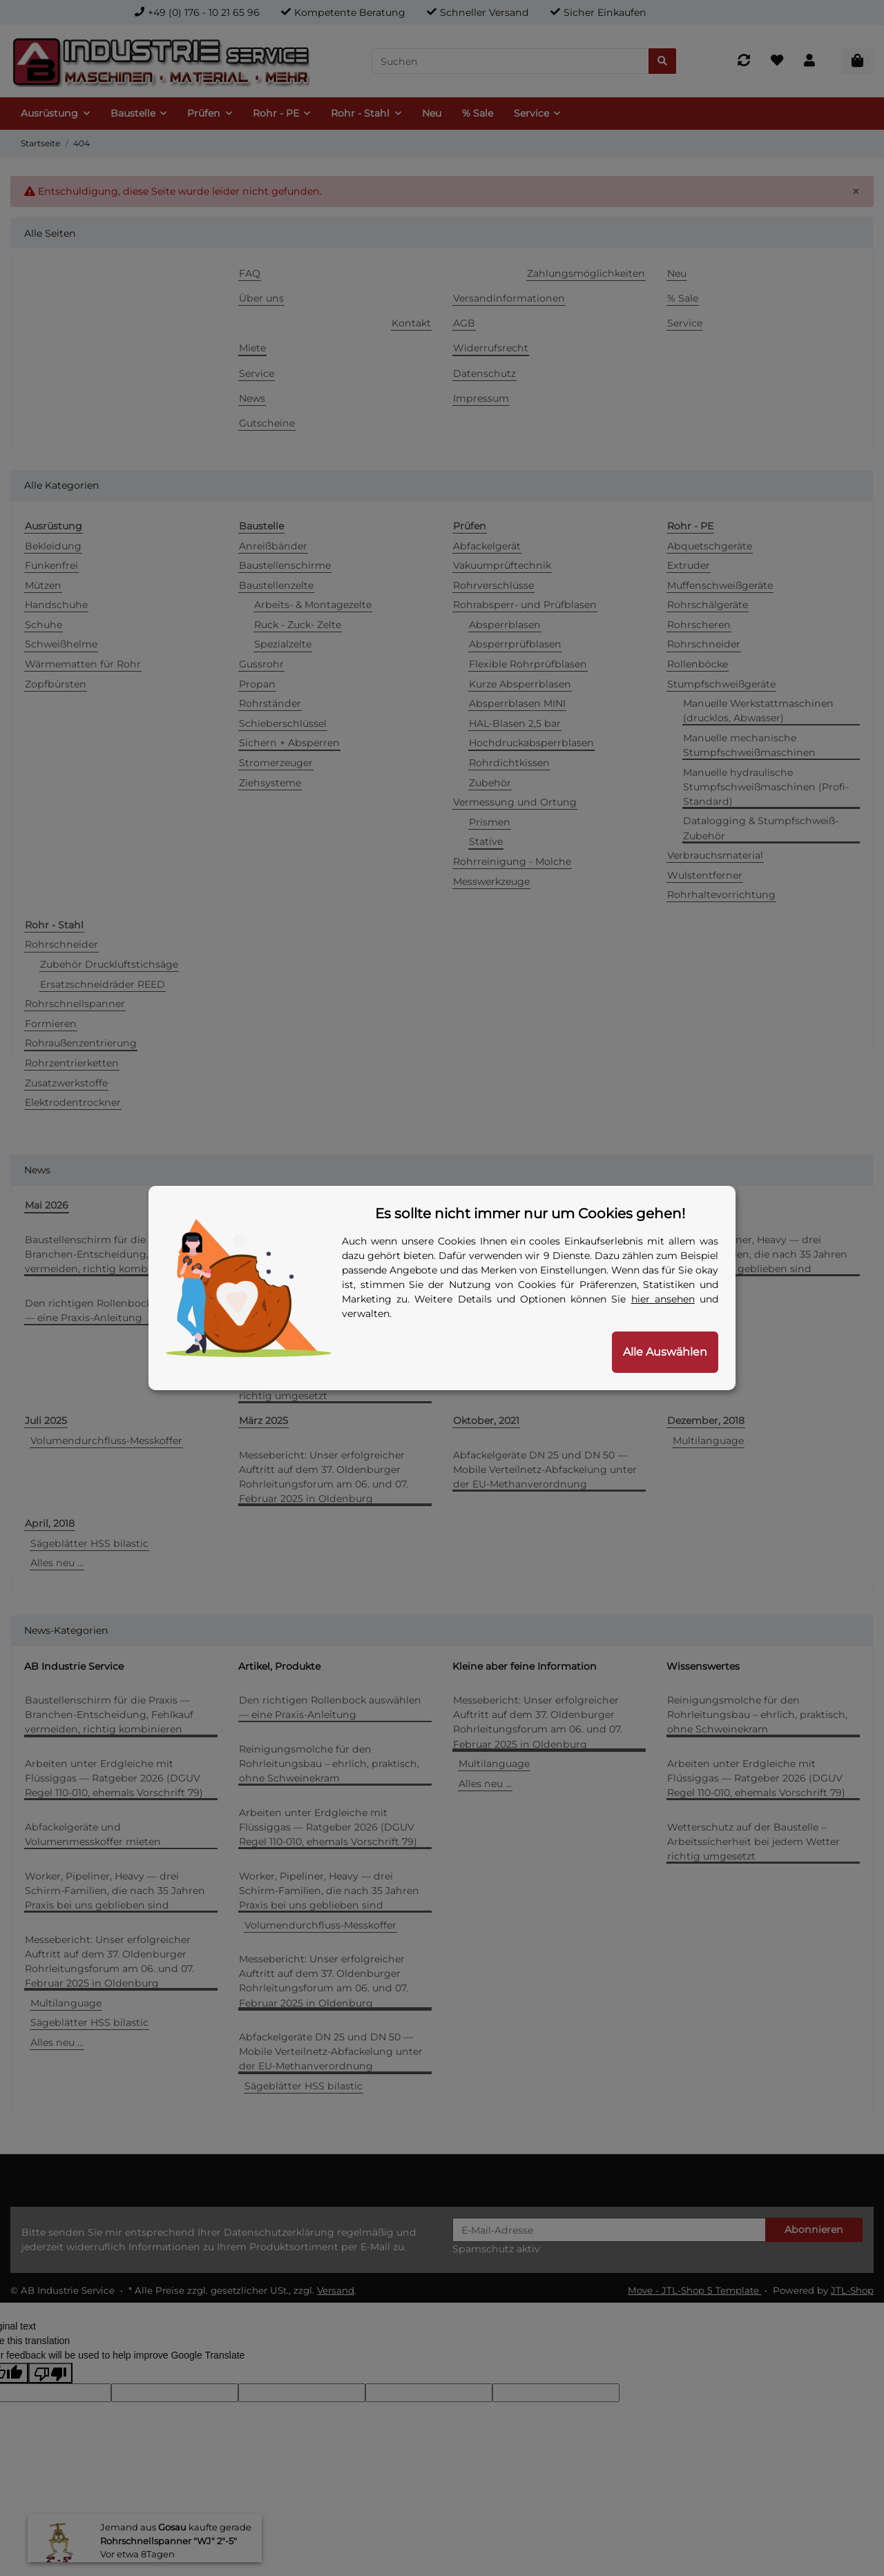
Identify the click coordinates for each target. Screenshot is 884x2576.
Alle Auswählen (665, 1351)
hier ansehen (663, 1299)
